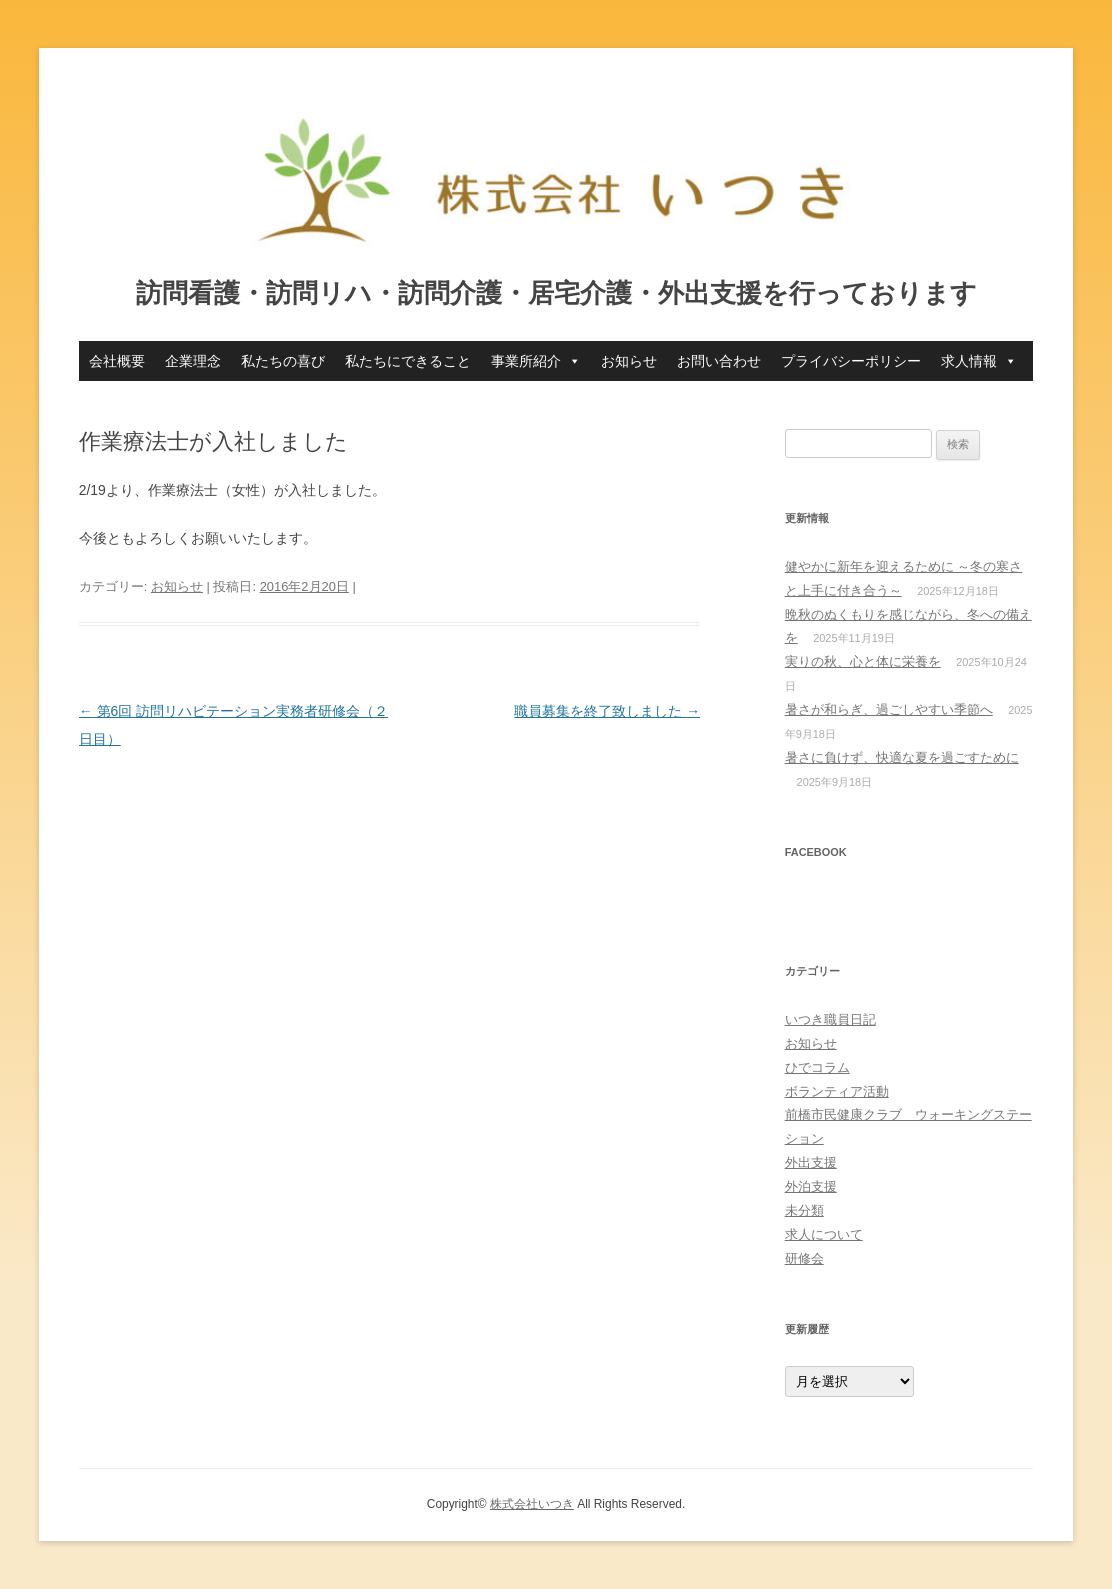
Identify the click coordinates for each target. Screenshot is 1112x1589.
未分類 (804, 1210)
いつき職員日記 (830, 1019)
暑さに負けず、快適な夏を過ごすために (902, 757)
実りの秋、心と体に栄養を (863, 661)
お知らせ (629, 361)
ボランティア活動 (837, 1091)
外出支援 (811, 1162)
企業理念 (193, 361)
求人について (824, 1234)
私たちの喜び (283, 361)
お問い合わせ (719, 361)
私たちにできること (408, 361)
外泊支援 (811, 1186)
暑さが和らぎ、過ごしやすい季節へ (889, 709)
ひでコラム (817, 1067)
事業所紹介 (536, 361)
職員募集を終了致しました (607, 711)
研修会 (804, 1258)
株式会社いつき (532, 1504)
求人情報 (979, 361)
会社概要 (117, 361)
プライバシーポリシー (851, 361)
